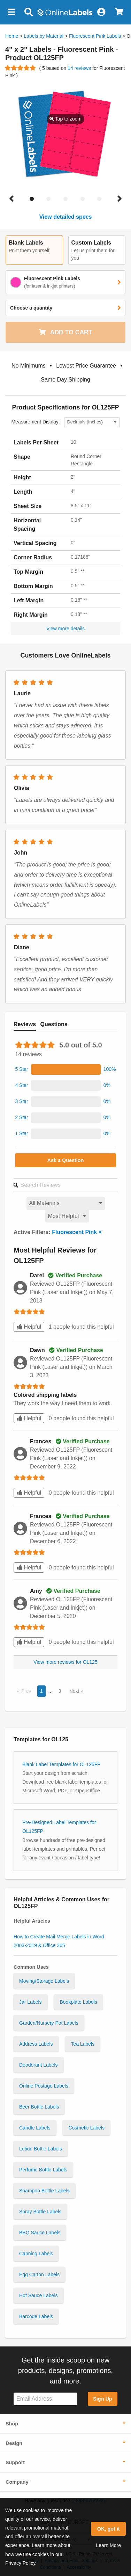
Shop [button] (12, 2423)
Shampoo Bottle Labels (44, 2190)
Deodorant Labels (38, 2065)
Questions (54, 1024)
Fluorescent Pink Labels (95, 36)
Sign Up (102, 2399)
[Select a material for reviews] (65, 1203)
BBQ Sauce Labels (39, 2232)
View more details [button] (65, 628)
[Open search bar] (28, 12)
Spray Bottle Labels (40, 2211)
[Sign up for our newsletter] (45, 2399)
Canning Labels (36, 2253)
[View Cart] (119, 12)
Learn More (108, 2545)
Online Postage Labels (43, 2086)
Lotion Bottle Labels (40, 2148)
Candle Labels (35, 2128)
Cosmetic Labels (86, 2128)
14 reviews (80, 68)
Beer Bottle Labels (39, 2107)
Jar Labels (30, 2002)
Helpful (29, 1327)
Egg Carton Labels (39, 2274)
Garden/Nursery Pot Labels (48, 2023)
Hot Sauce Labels (38, 2295)
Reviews (25, 1024)
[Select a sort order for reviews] (67, 1216)
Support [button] (15, 2462)
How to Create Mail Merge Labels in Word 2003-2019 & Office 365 (59, 1941)
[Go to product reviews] (20, 68)
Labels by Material (43, 36)
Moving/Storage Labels (44, 1981)
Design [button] (14, 2443)
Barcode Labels (36, 2316)
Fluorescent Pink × (77, 1232)
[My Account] (101, 12)
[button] (11, 12)
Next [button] (75, 1691)
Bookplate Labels (78, 2002)
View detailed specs (65, 217)
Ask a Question (65, 1160)
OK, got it (108, 2529)
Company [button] (17, 2482)
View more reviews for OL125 (65, 1662)
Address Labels (36, 2044)
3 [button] (59, 1691)
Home (11, 36)
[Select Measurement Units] (92, 422)
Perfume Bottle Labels (43, 2169)
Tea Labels (82, 2044)
